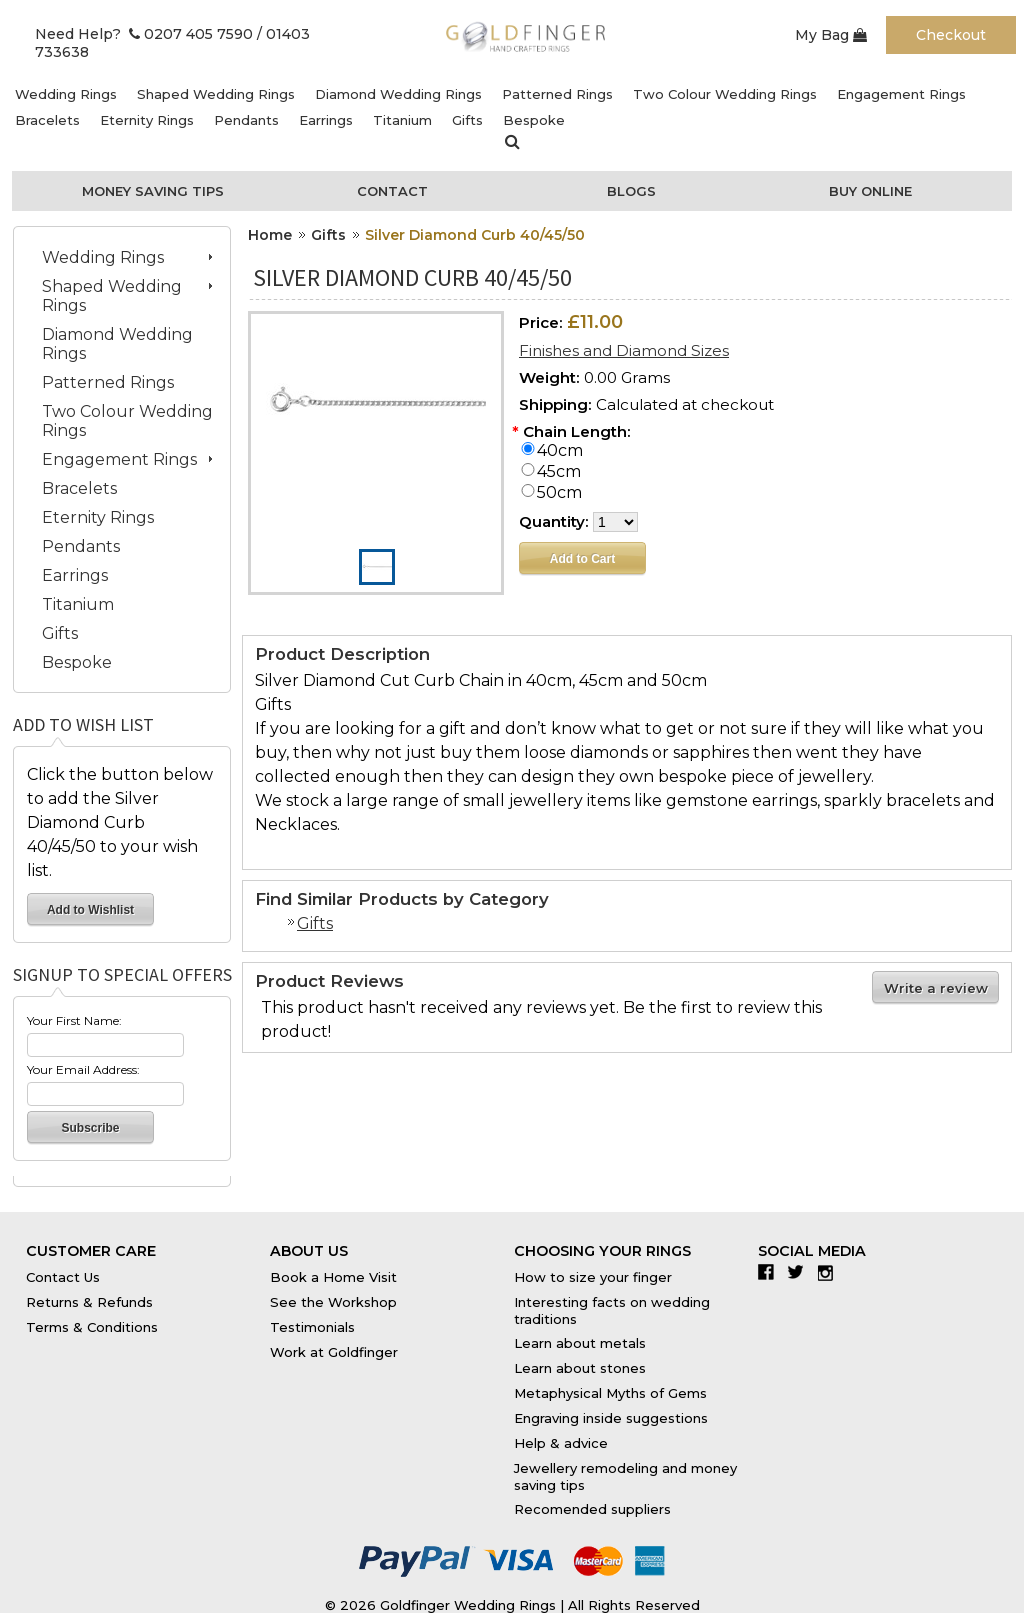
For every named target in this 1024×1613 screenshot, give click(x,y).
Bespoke (534, 120)
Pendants (246, 120)
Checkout (951, 35)
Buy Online (870, 191)
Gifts (467, 120)
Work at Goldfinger (334, 1352)
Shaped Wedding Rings (216, 94)
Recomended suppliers (592, 1509)
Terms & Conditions (92, 1327)
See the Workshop (333, 1302)
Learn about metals (580, 1343)
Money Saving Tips (153, 191)
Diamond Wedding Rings (398, 94)
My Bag (831, 35)
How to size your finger (593, 1277)
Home (270, 235)
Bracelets (47, 120)
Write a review (936, 988)
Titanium (402, 120)
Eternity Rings (147, 120)
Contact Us (63, 1277)
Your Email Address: (83, 1069)
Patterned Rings (557, 94)
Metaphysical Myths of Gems (610, 1393)
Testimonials (312, 1327)
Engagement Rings (901, 94)
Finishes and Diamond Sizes (624, 350)
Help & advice (561, 1443)
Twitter (800, 1272)
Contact (392, 191)
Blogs (631, 191)
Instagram (830, 1272)
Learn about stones (580, 1368)
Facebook (770, 1272)
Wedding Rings (66, 94)
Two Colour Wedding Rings (725, 94)
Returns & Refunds (89, 1302)
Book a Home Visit (333, 1277)
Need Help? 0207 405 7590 (144, 34)
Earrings (326, 120)
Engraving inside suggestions (611, 1418)
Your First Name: (74, 1020)
